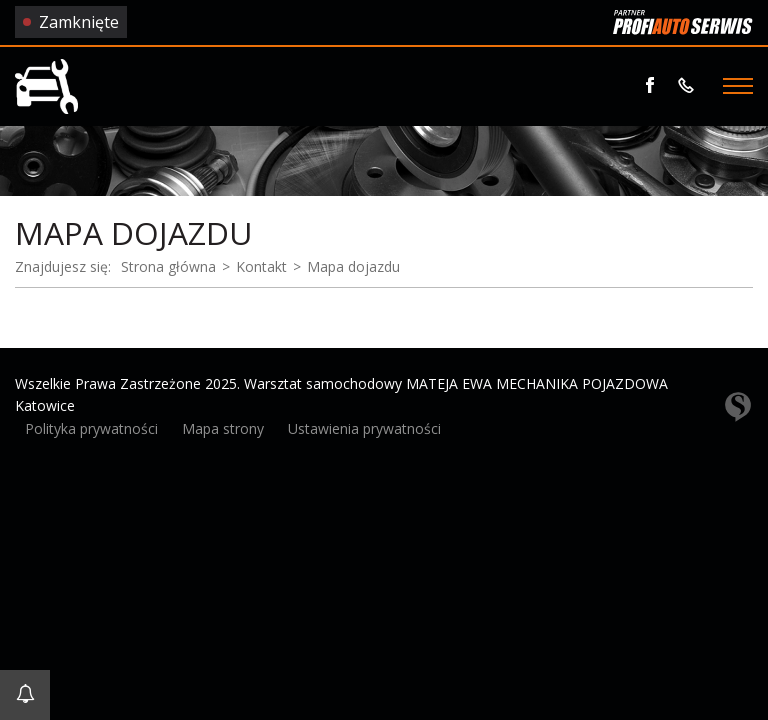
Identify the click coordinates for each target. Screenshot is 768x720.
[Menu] (738, 86)
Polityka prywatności (91, 428)
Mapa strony (223, 428)
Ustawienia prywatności (364, 428)
